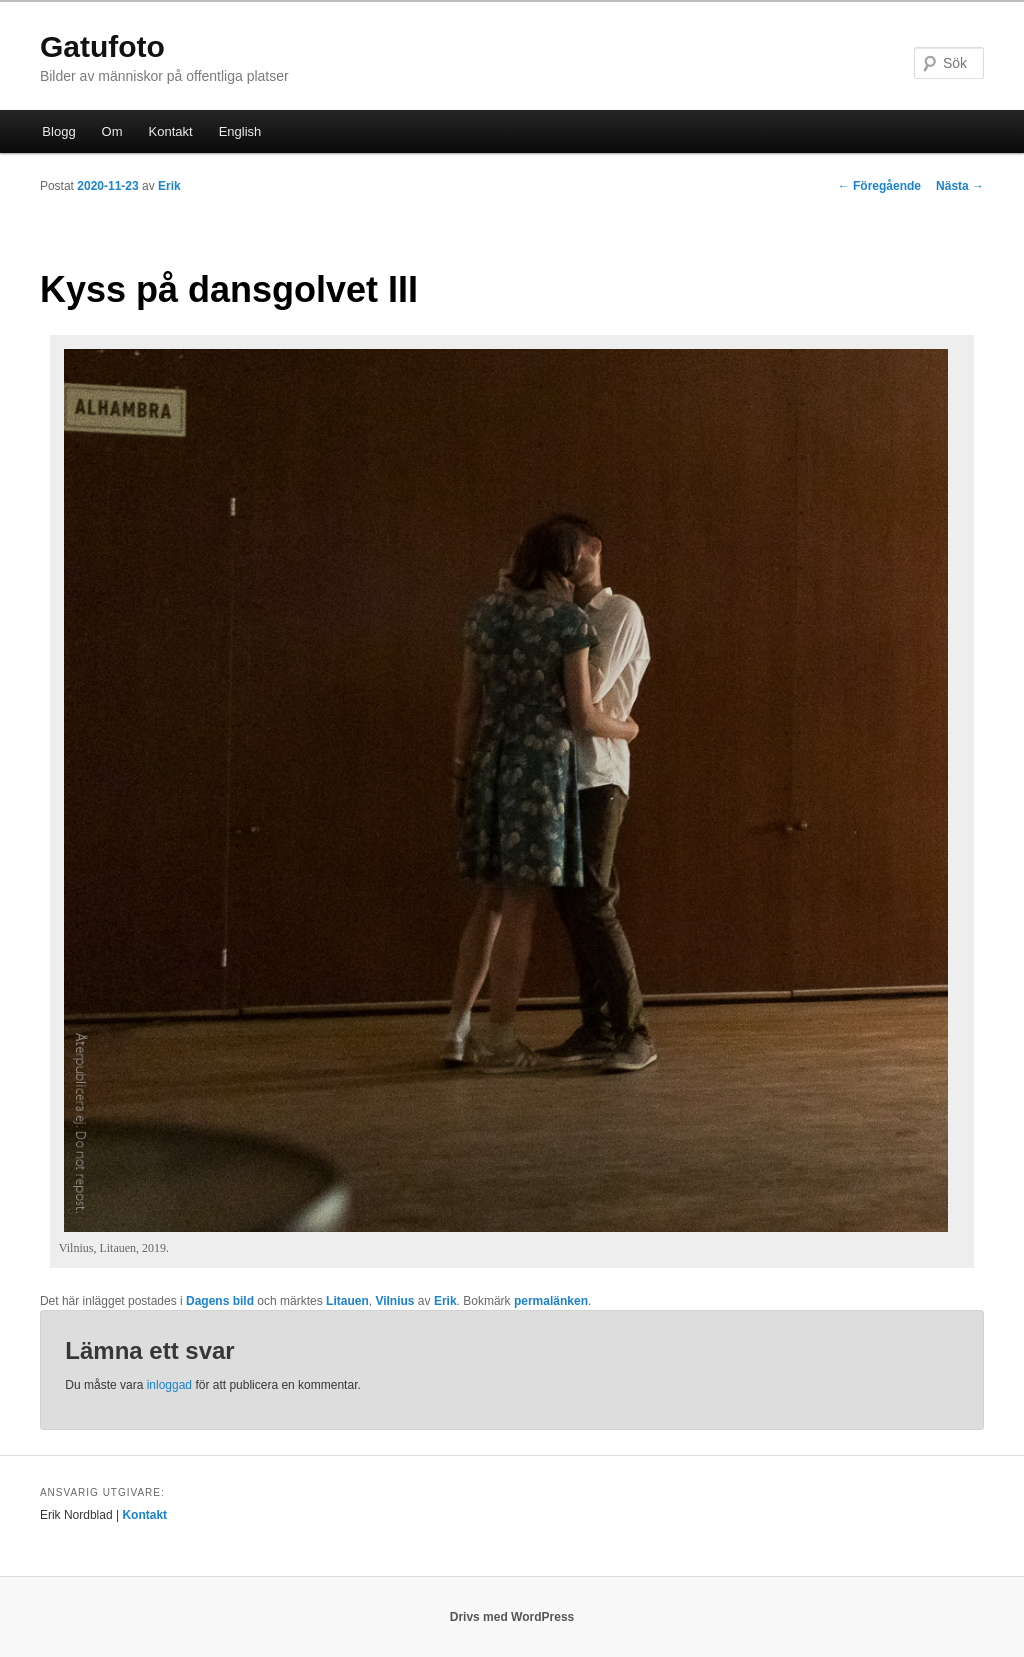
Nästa (960, 186)
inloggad (169, 1385)
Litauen (347, 1301)
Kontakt (171, 131)
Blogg (58, 131)
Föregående (879, 186)
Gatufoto (102, 46)
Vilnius (394, 1301)
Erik (169, 186)
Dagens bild (220, 1301)
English (240, 131)
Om (112, 131)
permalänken (551, 1301)
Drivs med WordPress (512, 1617)
